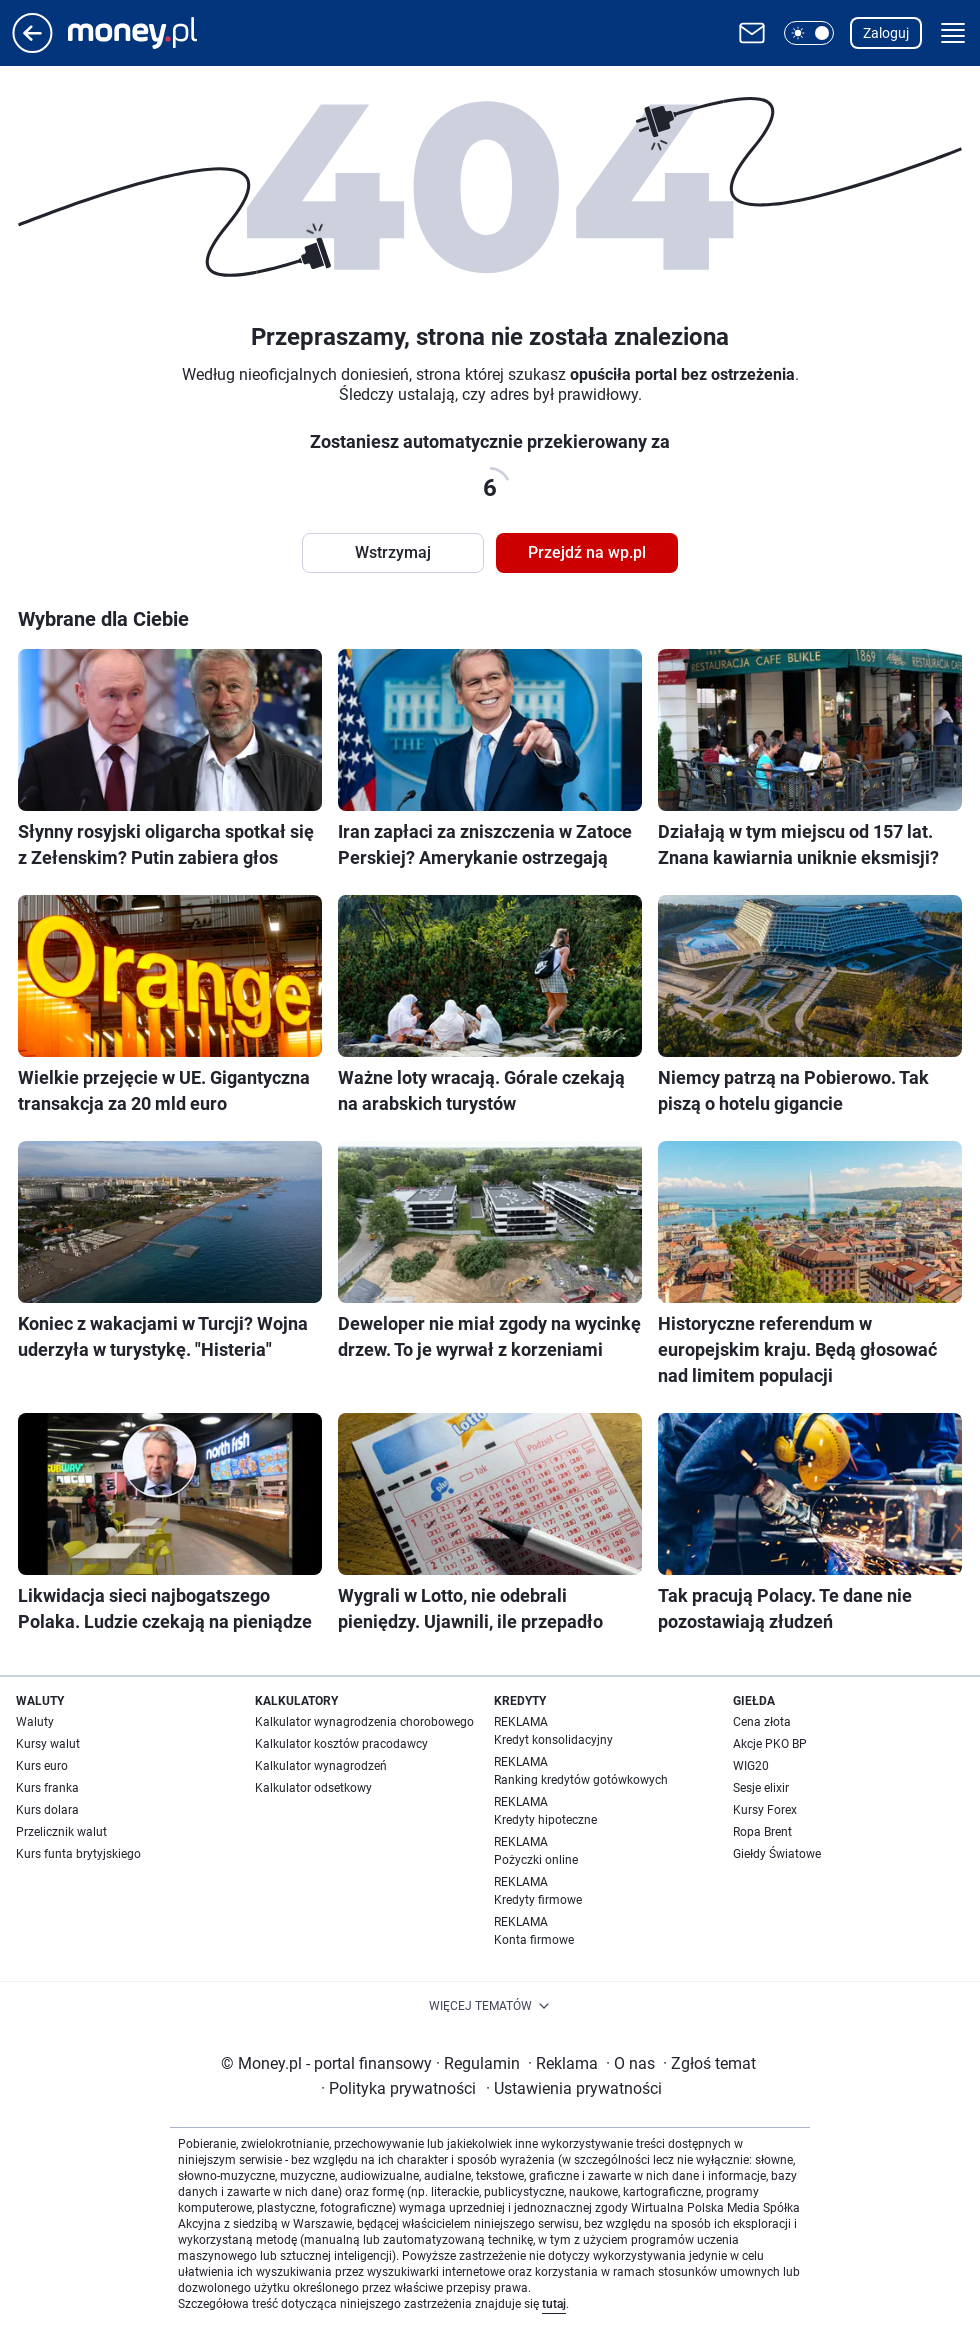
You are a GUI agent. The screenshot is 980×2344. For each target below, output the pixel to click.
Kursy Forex (765, 1810)
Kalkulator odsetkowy (313, 1788)
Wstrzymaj (393, 552)
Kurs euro (42, 1766)
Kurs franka (47, 1788)
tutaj (554, 2304)
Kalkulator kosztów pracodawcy (341, 1744)
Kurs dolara (47, 1810)
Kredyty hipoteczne (545, 1820)
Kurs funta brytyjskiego (78, 1854)
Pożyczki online (536, 1860)
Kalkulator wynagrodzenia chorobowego (364, 1722)
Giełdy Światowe (777, 1854)
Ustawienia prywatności (574, 2088)
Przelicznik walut (61, 1832)
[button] (809, 33)
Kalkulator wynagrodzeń (321, 1766)
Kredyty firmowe (538, 1900)
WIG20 (751, 1766)
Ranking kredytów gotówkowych (581, 1780)
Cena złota (762, 1722)
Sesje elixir (761, 1788)
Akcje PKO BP (770, 1744)
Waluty (35, 1722)
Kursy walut (48, 1744)
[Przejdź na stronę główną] (32, 47)
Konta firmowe (534, 1940)
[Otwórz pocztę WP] (752, 33)
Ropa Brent (762, 1832)
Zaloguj (886, 33)
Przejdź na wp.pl (587, 552)
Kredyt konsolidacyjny (553, 1740)
